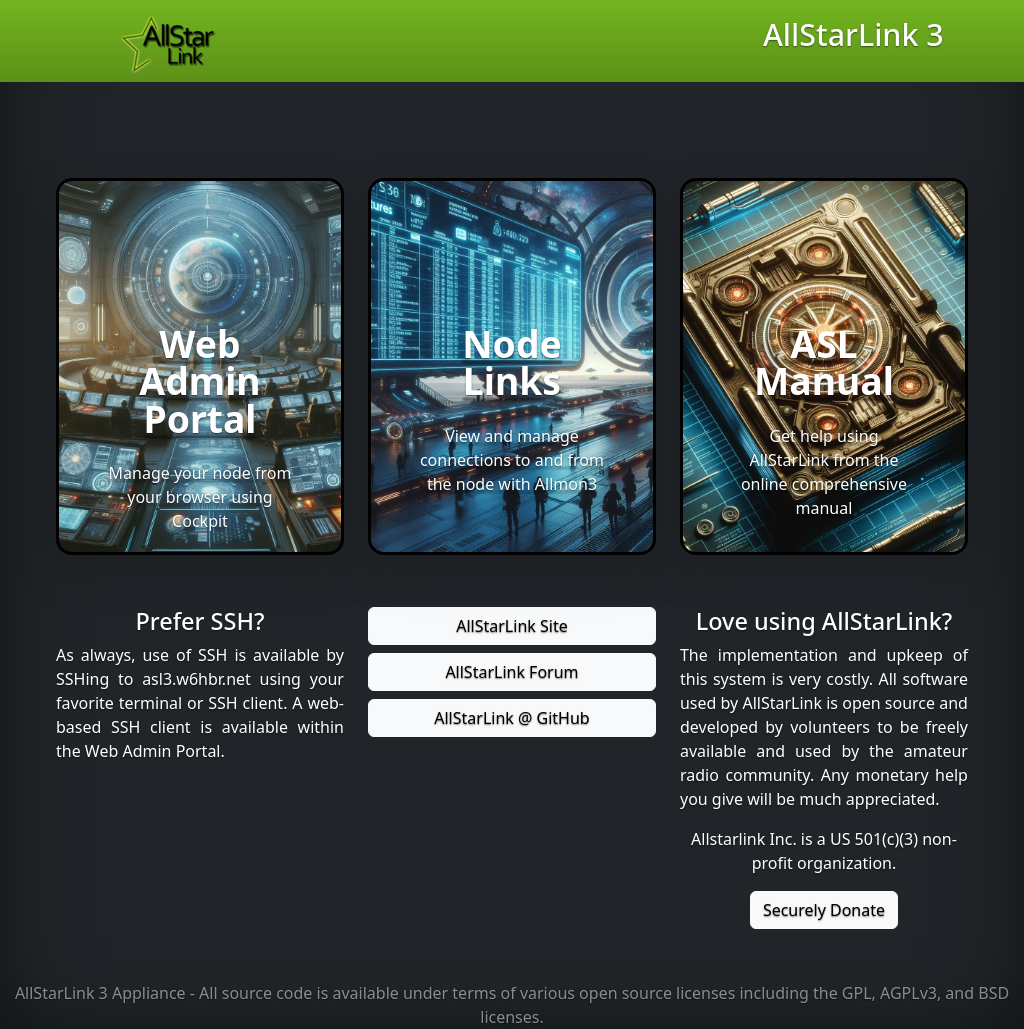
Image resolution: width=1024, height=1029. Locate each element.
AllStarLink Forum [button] (511, 672)
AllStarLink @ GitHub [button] (511, 718)
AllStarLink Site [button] (511, 626)
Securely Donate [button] (824, 910)
